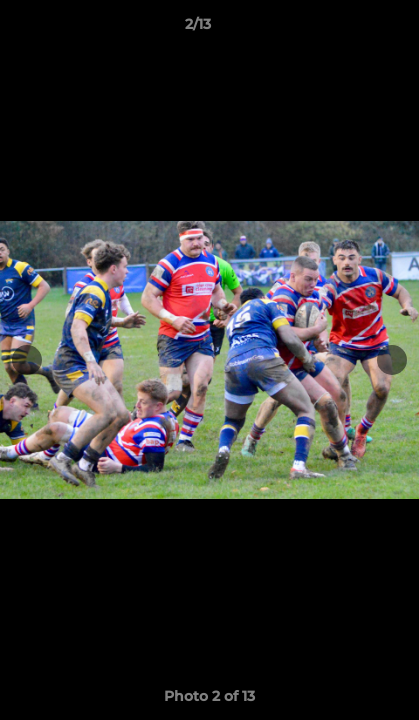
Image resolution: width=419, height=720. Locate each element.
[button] (347, 29)
